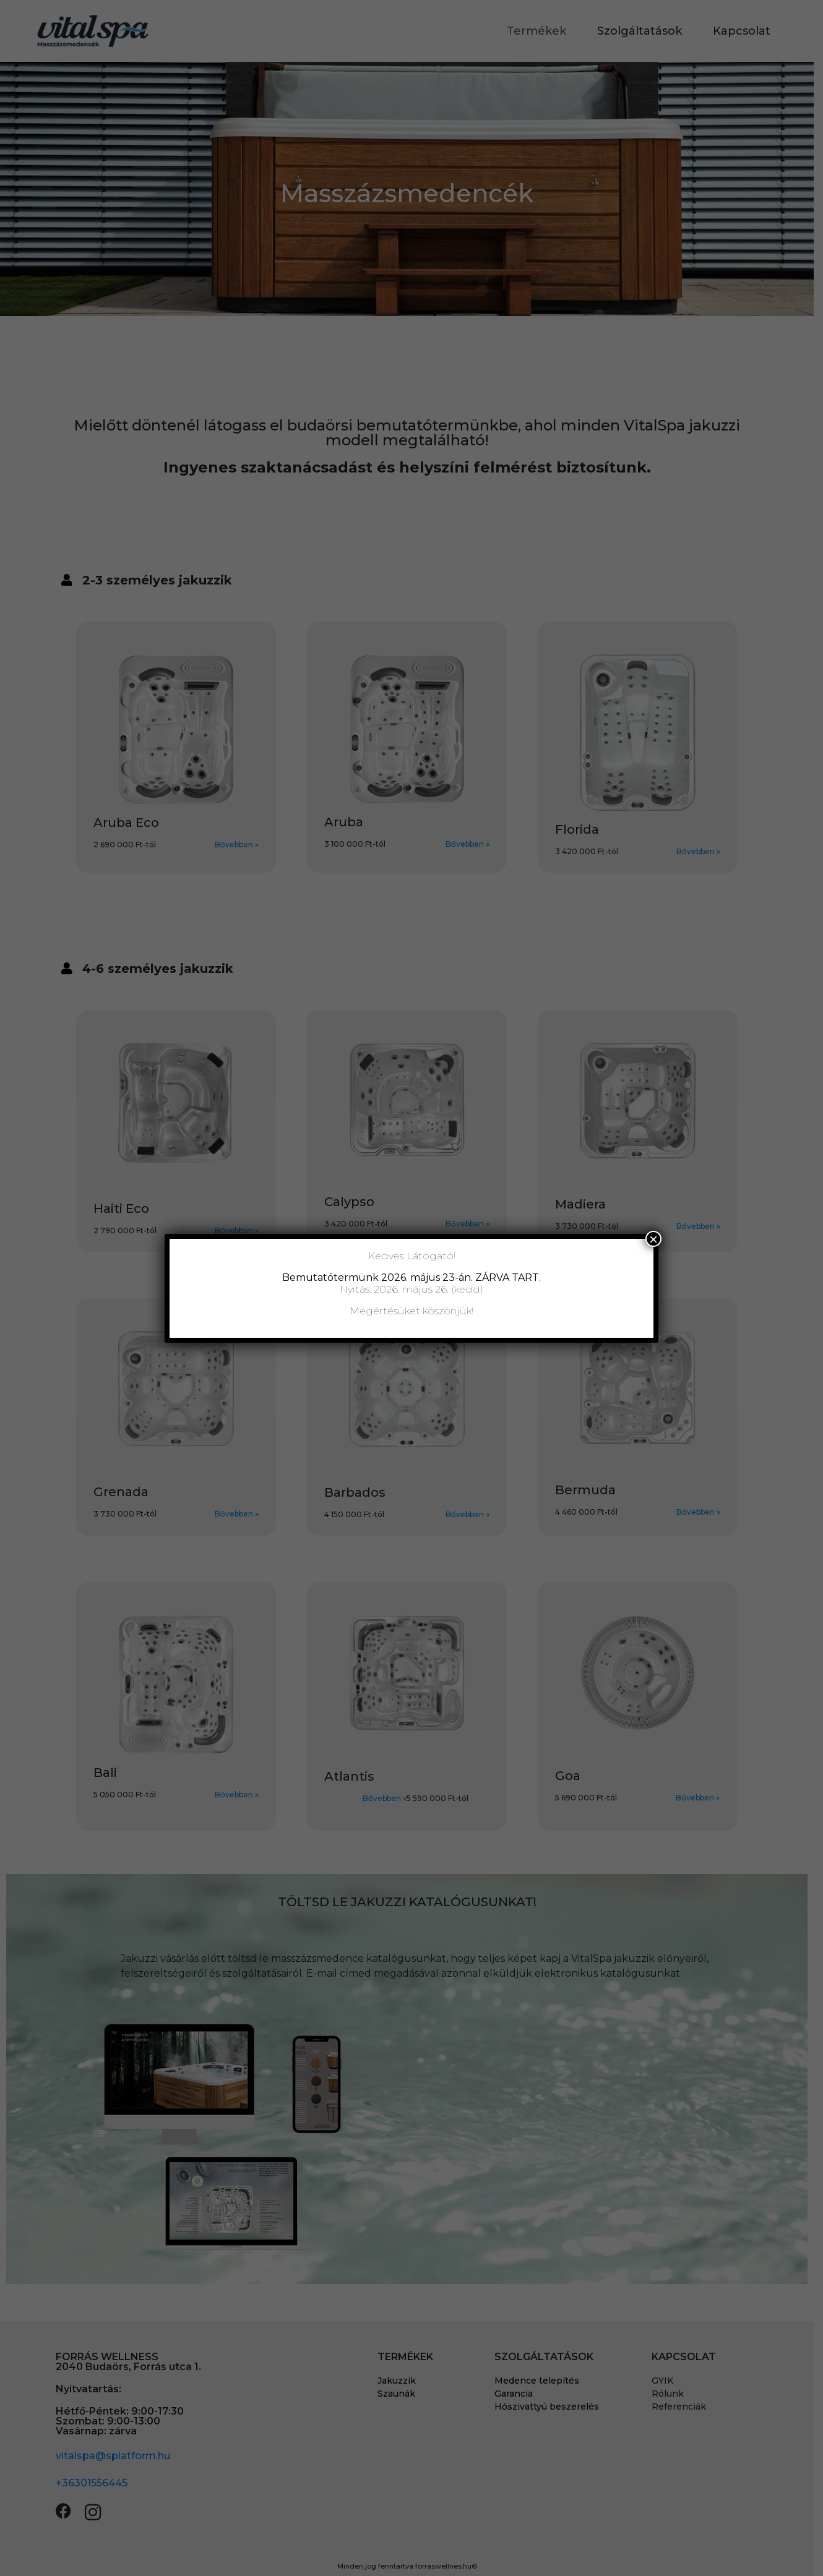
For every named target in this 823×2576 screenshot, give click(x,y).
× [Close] (653, 1239)
